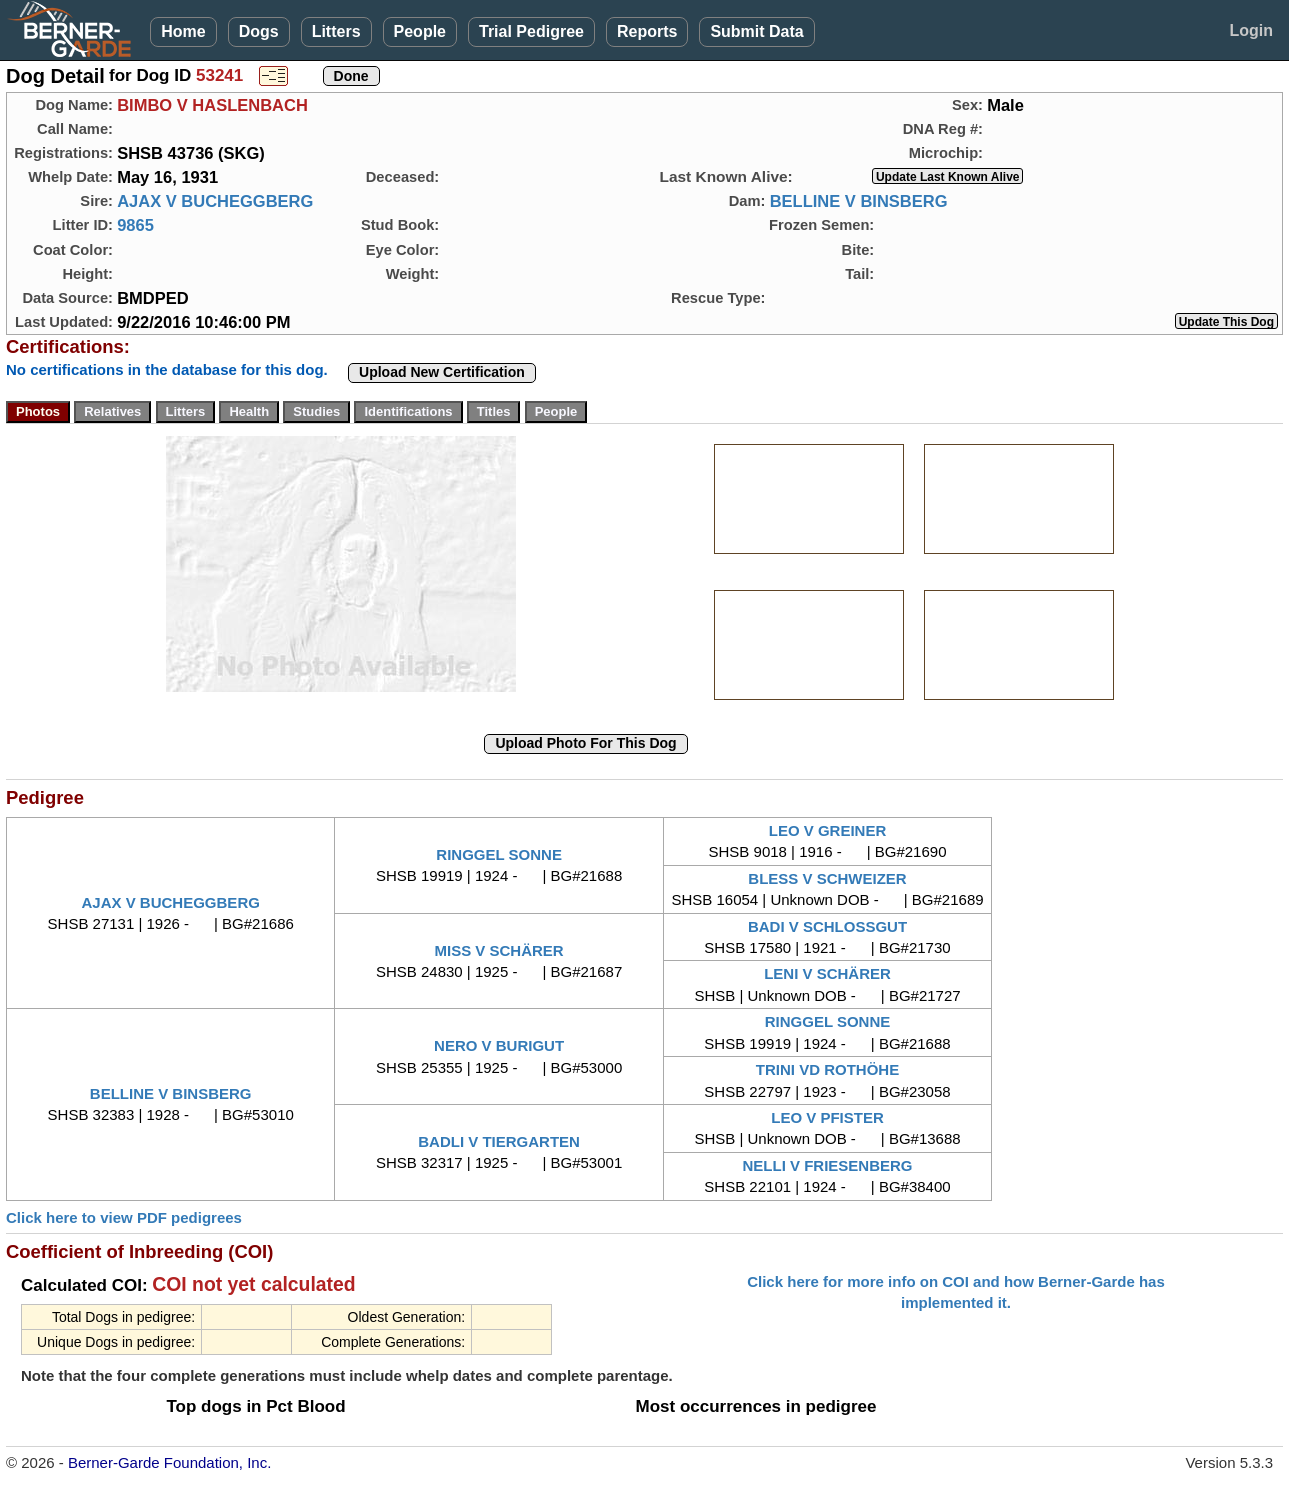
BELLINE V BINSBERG (859, 201)
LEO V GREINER (828, 830)
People (420, 31)
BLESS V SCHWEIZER (827, 878)
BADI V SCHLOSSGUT (827, 926)
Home (183, 31)
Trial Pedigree (531, 31)
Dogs (259, 31)
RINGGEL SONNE (499, 854)
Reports (647, 31)
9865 (135, 225)
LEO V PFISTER (827, 1117)
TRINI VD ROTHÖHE (827, 1069)
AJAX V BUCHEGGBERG (215, 201)
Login (1251, 30)
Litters (336, 31)
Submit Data (756, 31)
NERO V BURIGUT (499, 1045)
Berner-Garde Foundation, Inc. (169, 1462)
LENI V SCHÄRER (827, 973)
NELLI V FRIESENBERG (828, 1165)
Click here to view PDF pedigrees (124, 1217)
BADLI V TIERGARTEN (499, 1141)
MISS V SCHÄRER (499, 950)
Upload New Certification (442, 372)
